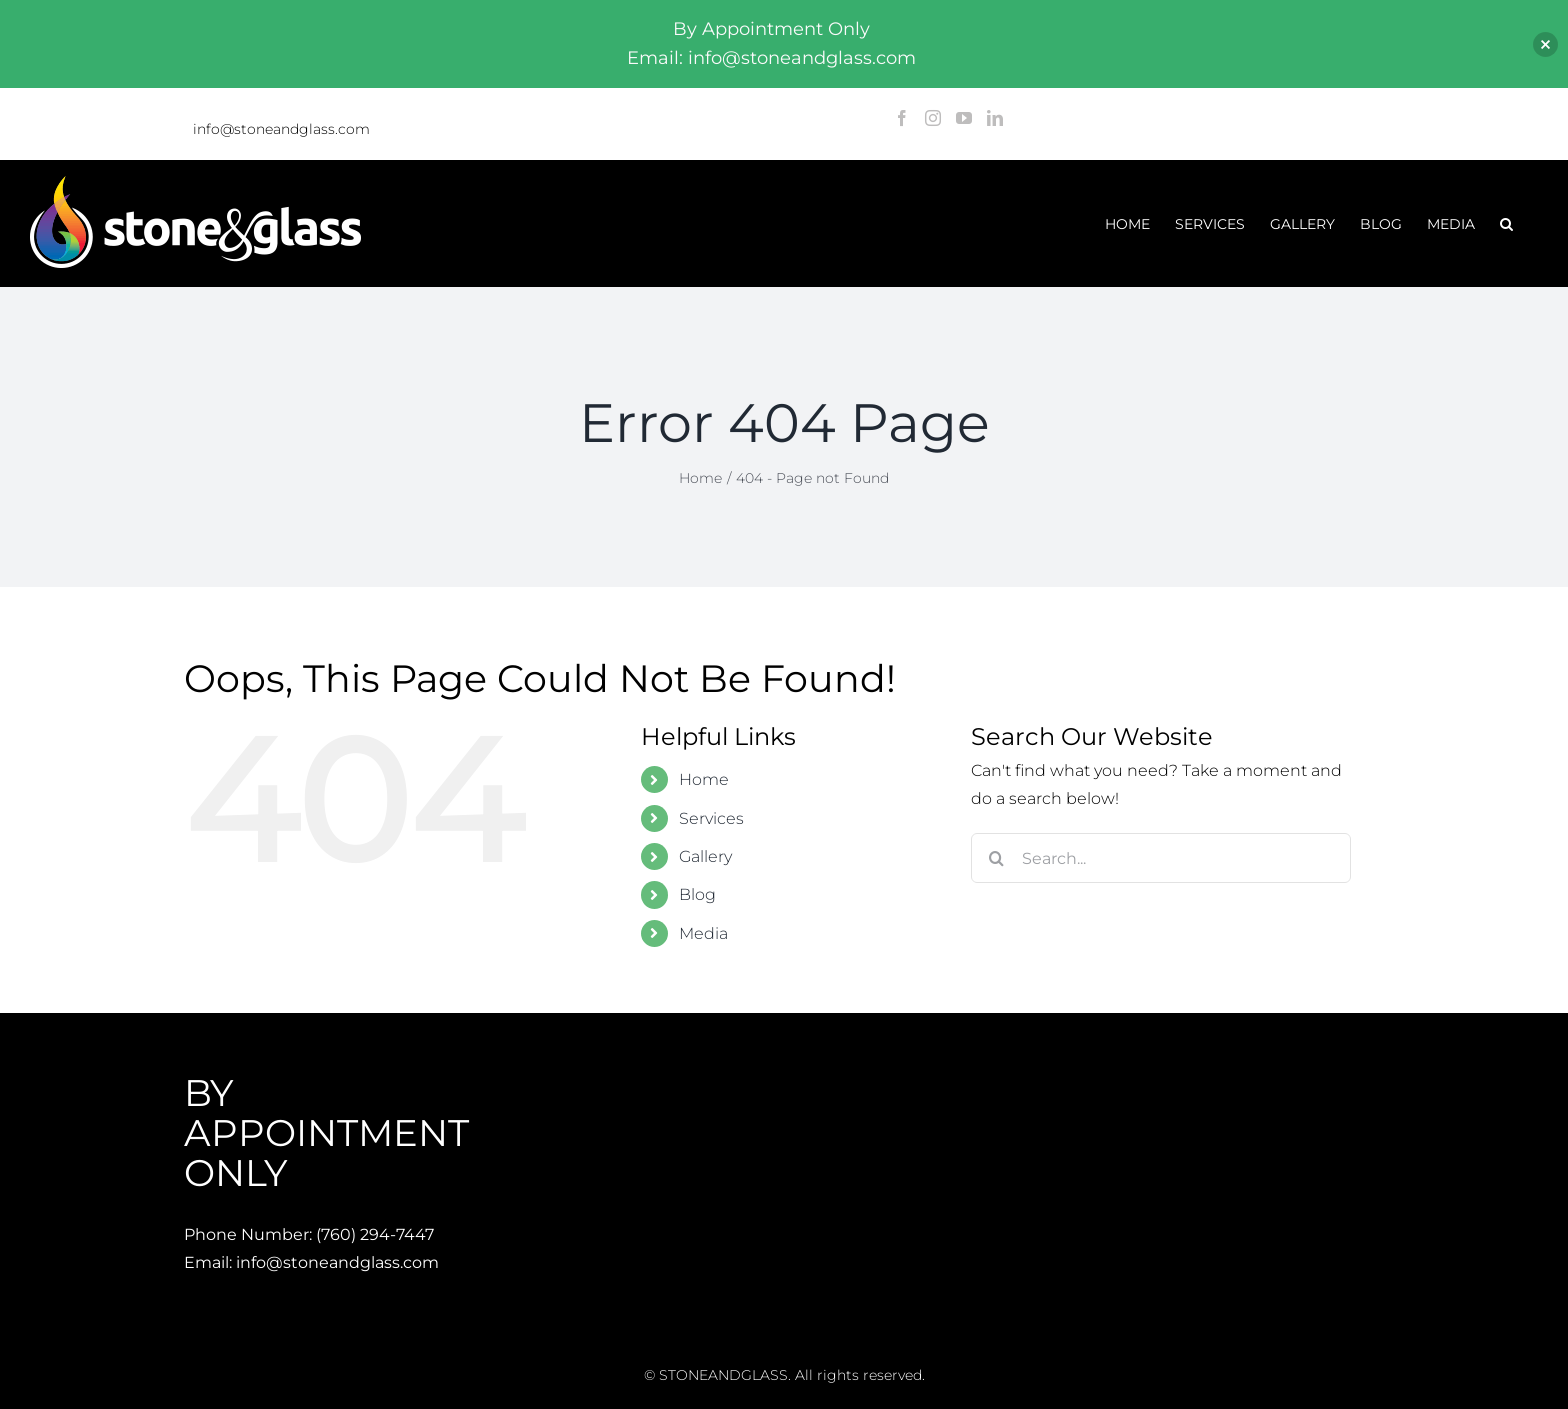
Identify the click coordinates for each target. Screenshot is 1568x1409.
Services (711, 818)
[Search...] (1161, 858)
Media (703, 933)
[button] (1506, 223)
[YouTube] (964, 118)
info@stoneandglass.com (281, 129)
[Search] (996, 858)
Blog (697, 894)
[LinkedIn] (995, 118)
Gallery (705, 856)
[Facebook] (902, 118)
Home (704, 779)
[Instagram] (933, 118)
